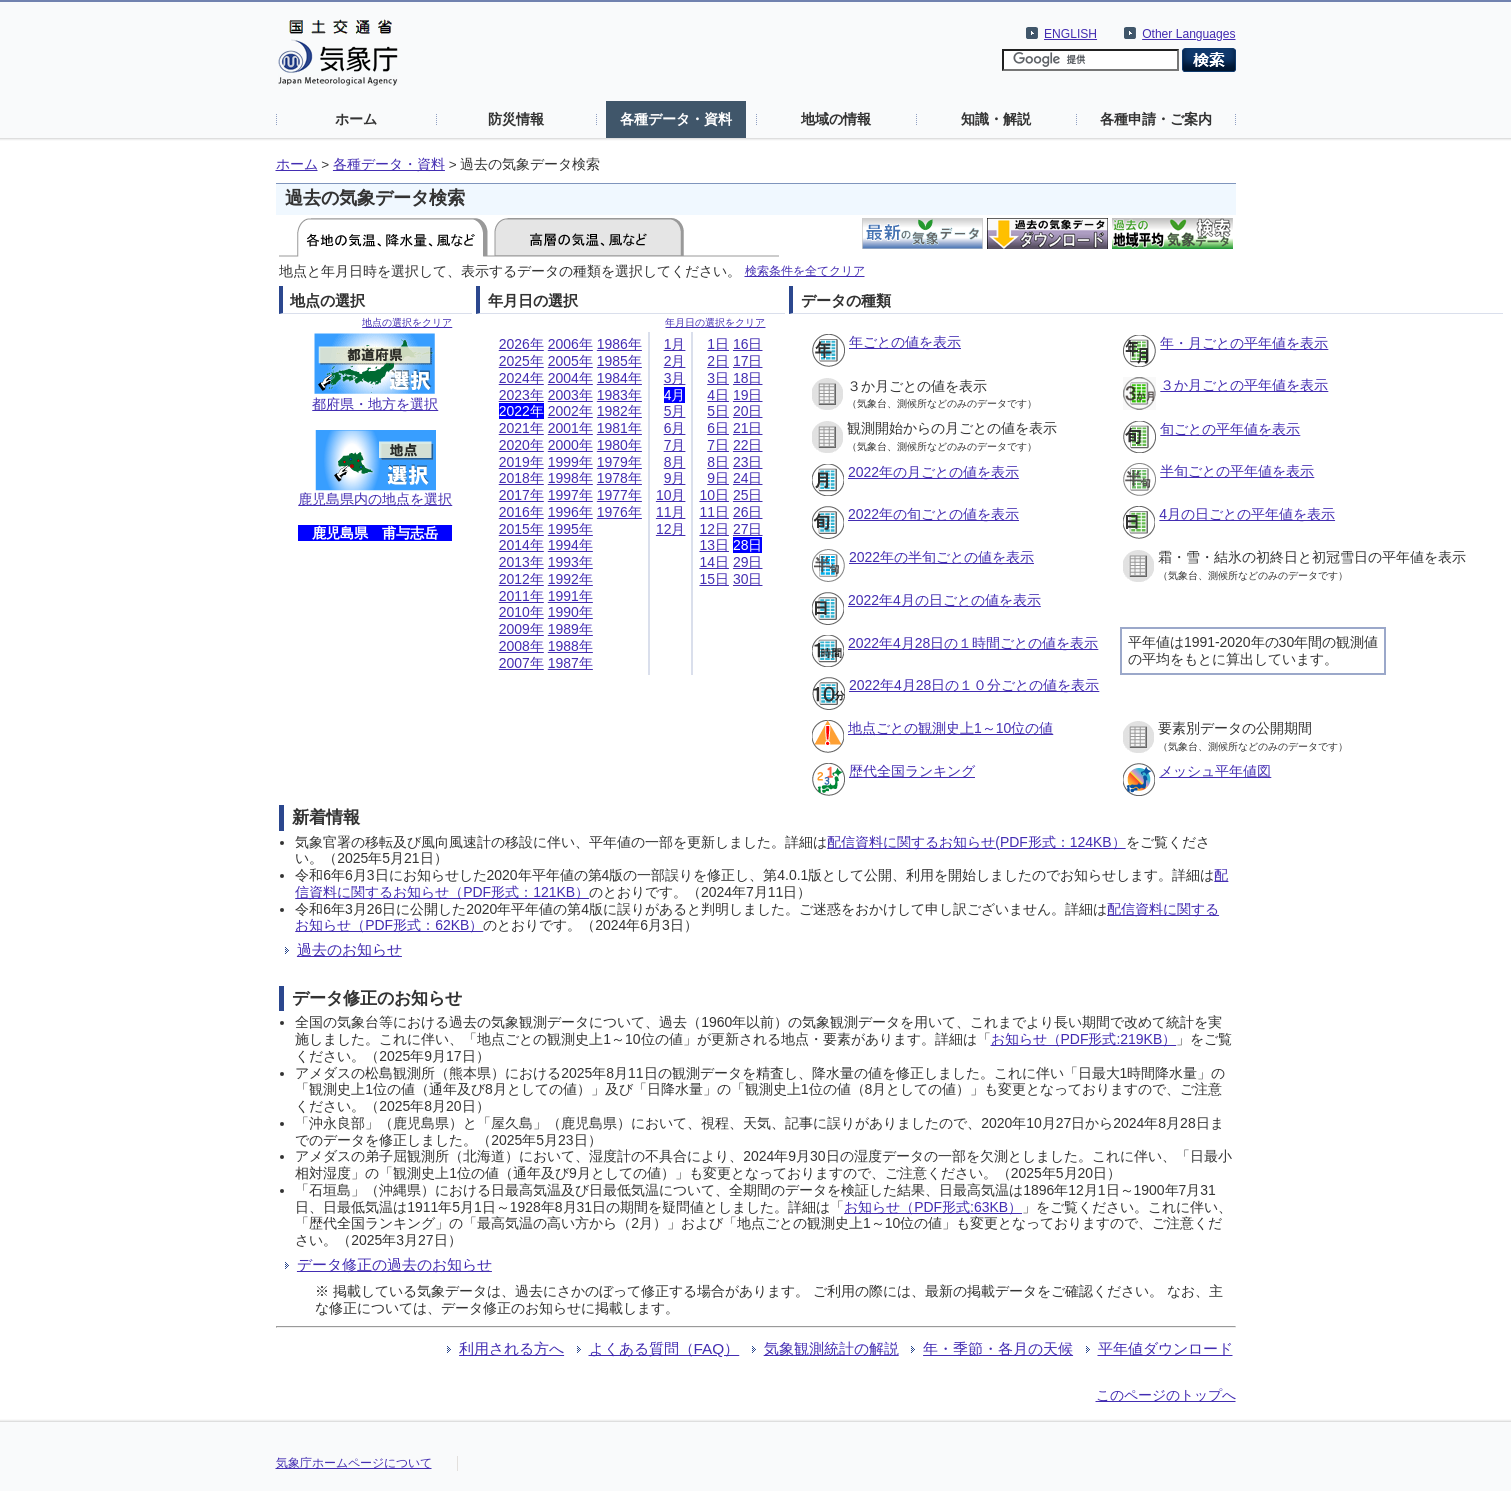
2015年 (521, 529)
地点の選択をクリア (407, 322)
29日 (748, 562)
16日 (748, 344)
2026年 (521, 344)
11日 (714, 512)
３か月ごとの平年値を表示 (1244, 385)
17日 (748, 361)
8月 (675, 462)
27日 (748, 529)
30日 (748, 579)
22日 (748, 445)
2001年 (570, 428)
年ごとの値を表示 (905, 342)
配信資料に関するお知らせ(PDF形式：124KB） (976, 842)
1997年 (570, 495)
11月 (671, 512)
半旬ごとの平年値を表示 (1237, 471)
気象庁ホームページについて (354, 1463)
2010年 (521, 612)
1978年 (619, 478)
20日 (748, 411)
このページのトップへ (1166, 1395)
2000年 (570, 445)
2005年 (570, 361)
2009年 (521, 629)
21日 (748, 428)
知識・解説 (996, 119)
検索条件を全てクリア (805, 270)
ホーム (356, 119)
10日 (714, 495)
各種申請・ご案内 (1156, 119)
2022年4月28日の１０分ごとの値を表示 (974, 685)
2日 (718, 361)
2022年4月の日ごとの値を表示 (944, 600)
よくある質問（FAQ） (664, 1348)
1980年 (619, 445)
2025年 (521, 361)
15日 (714, 579)
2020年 (521, 445)
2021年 (521, 428)
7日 (718, 445)
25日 (748, 495)
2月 (675, 361)
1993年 (570, 562)
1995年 (570, 529)
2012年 (521, 579)
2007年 (521, 663)
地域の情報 (836, 119)
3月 (675, 378)
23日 (748, 462)
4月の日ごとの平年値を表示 (1247, 514)
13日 (714, 545)
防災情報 (516, 119)
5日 (718, 411)
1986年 (619, 344)
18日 (748, 378)
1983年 (619, 395)
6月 (675, 428)
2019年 (521, 462)
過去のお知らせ (349, 949)
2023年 (521, 395)
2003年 (570, 395)
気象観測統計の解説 (831, 1348)
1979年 (619, 462)
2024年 (521, 378)
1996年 (570, 512)
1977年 (619, 495)
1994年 (570, 545)
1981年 (619, 428)
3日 (718, 378)
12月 (671, 529)
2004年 (570, 378)
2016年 (521, 512)
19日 (748, 395)
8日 (718, 462)
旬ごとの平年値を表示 (1230, 429)
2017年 (521, 495)
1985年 (619, 361)
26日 (748, 512)
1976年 (619, 512)
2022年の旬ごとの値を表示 (933, 514)
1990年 (570, 612)
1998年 (570, 478)
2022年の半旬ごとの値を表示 (941, 557)
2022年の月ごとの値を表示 (933, 472)
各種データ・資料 (676, 119)
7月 (675, 445)
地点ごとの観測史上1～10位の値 (950, 728)
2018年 (521, 478)
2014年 (521, 545)
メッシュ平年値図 (1215, 771)
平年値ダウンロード (1165, 1348)
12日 (714, 529)
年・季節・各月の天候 (998, 1348)
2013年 (521, 562)
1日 (718, 344)
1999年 (570, 462)
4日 (718, 395)
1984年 (619, 378)
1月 (675, 344)
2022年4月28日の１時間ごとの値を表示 (973, 643)
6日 (718, 428)
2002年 (570, 411)
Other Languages (1188, 34)
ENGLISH (1070, 34)
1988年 (570, 646)
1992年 (570, 579)
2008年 (521, 646)
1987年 (570, 663)
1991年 (570, 596)
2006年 (570, 344)
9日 (718, 478)
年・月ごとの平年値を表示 (1244, 343)
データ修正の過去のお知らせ (394, 1264)
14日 (714, 562)
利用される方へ (511, 1348)
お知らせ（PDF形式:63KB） (933, 1207)
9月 (675, 478)
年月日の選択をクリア (715, 322)
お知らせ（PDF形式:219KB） (1084, 1039)
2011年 (521, 596)
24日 (748, 478)
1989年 (570, 629)
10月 (671, 495)
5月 (675, 411)
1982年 (619, 411)
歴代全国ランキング (912, 771)
